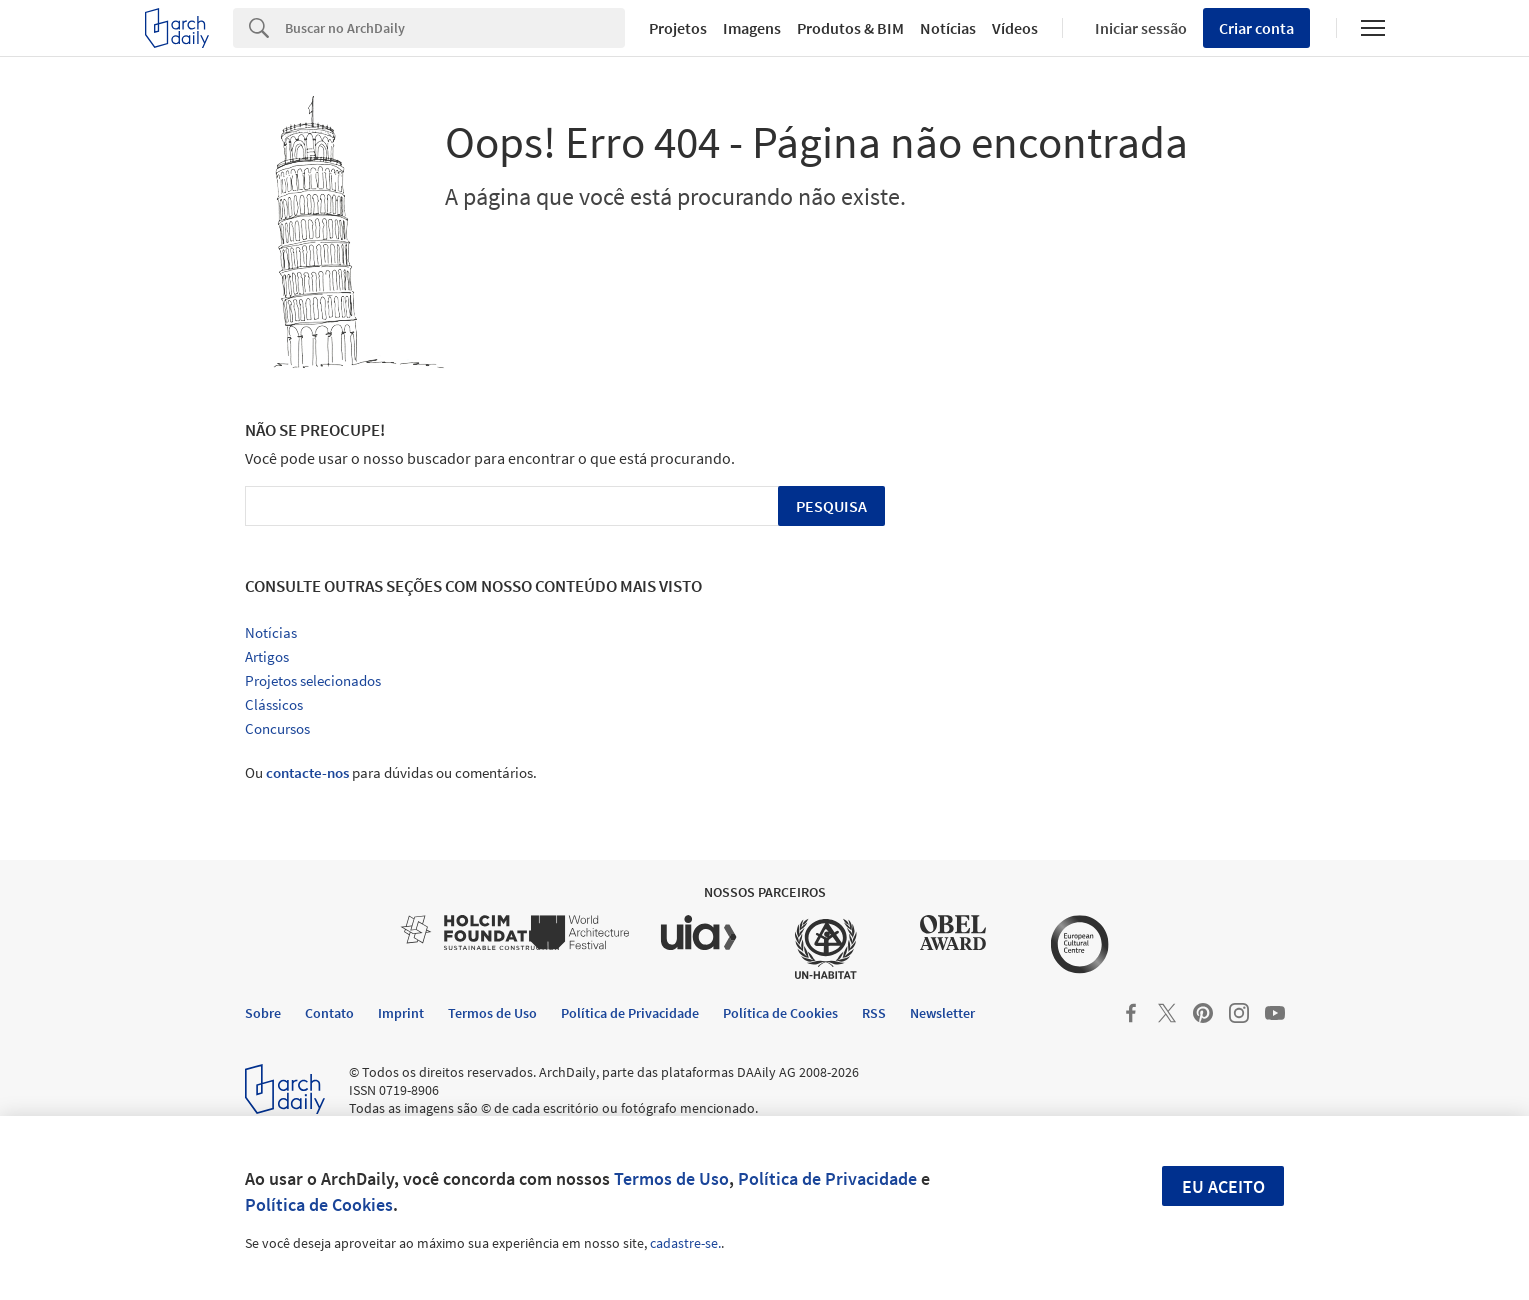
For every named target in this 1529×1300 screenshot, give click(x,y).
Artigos (267, 656)
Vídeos (1015, 28)
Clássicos (274, 704)
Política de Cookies (319, 1204)
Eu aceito (1223, 1186)
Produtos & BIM (850, 28)
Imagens (752, 28)
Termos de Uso (671, 1178)
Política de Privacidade (827, 1178)
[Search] (455, 28)
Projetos (678, 28)
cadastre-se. (685, 1243)
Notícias (948, 28)
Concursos (277, 728)
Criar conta (1256, 28)
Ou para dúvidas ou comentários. (391, 772)
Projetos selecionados (313, 680)
